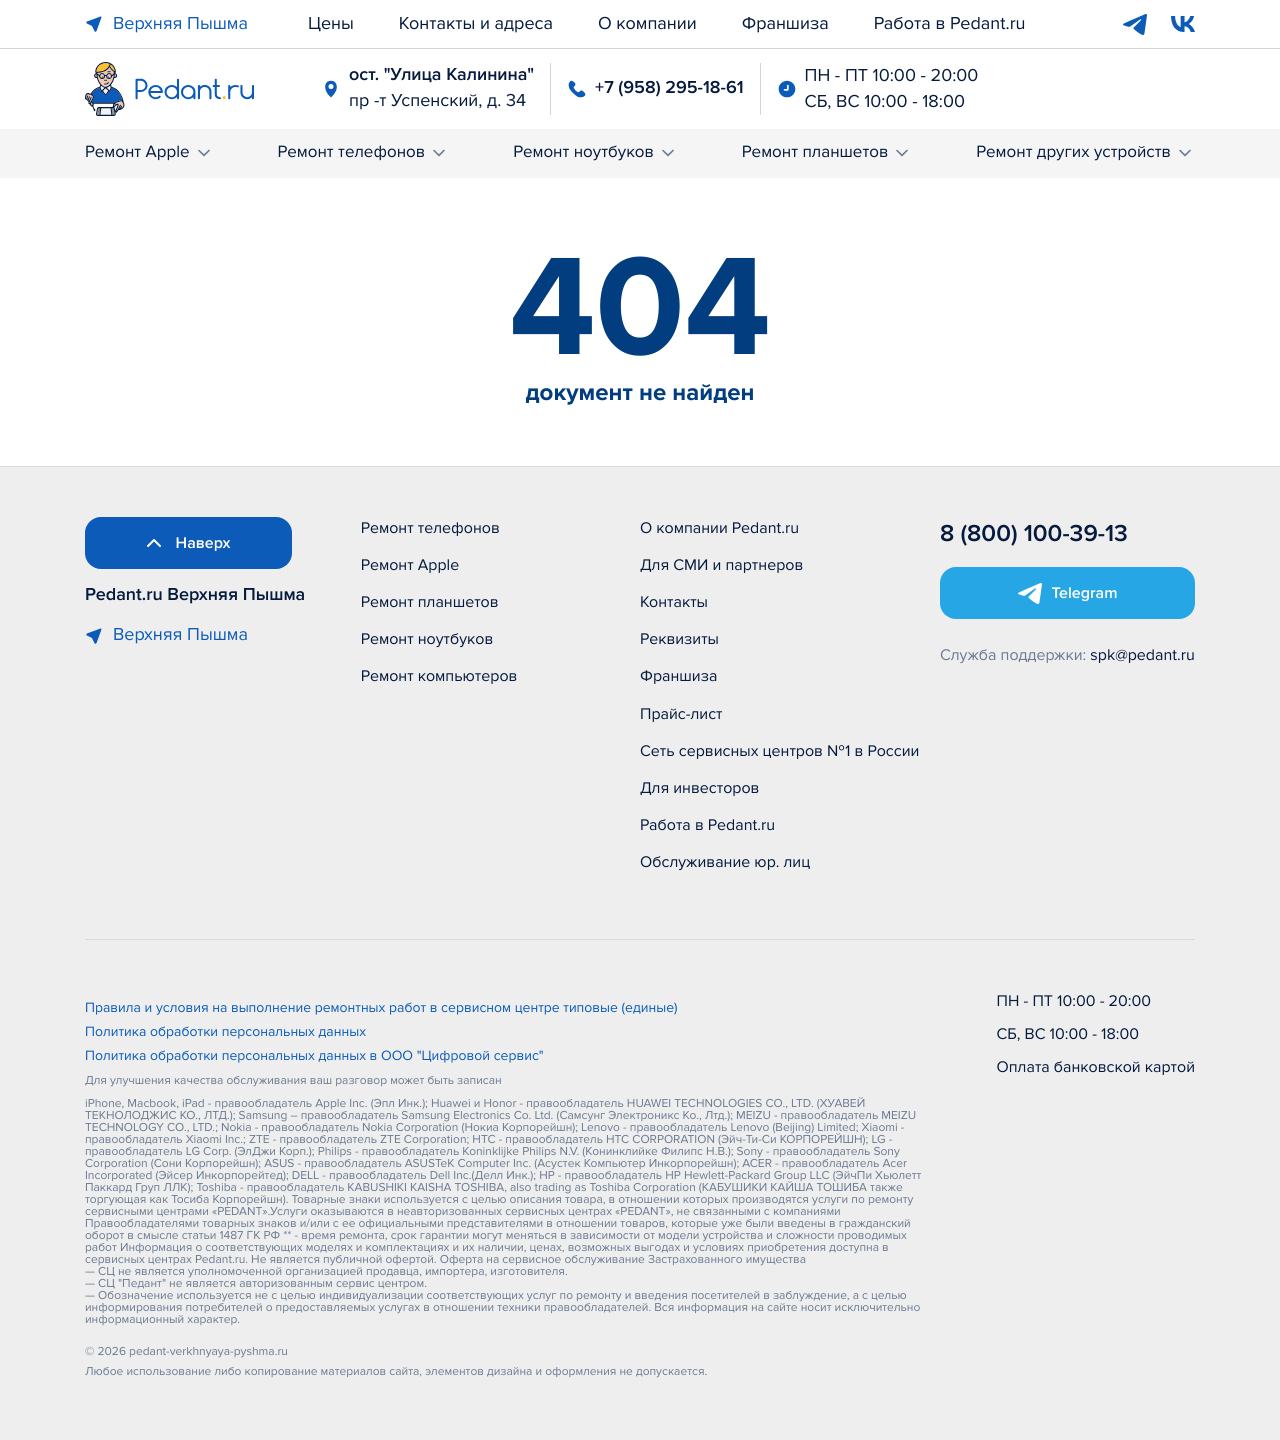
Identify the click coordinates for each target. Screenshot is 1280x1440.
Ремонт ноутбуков (595, 152)
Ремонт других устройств (1085, 152)
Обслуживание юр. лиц (725, 862)
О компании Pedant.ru (719, 528)
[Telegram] (1135, 24)
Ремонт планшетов (827, 152)
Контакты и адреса (476, 24)
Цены (331, 24)
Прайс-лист (681, 714)
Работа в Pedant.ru (950, 24)
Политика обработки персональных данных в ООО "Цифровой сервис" (314, 1057)
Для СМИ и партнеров (721, 565)
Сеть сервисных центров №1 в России (779, 751)
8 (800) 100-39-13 (1034, 534)
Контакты (674, 602)
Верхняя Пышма (166, 24)
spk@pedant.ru (1142, 655)
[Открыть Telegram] (1067, 593)
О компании (647, 24)
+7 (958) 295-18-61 (669, 88)
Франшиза (785, 24)
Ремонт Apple (149, 152)
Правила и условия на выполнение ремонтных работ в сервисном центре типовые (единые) (381, 1009)
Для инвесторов (700, 788)
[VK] (1183, 24)
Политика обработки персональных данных (225, 1033)
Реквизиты (679, 639)
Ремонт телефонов (363, 152)
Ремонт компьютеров (439, 676)
